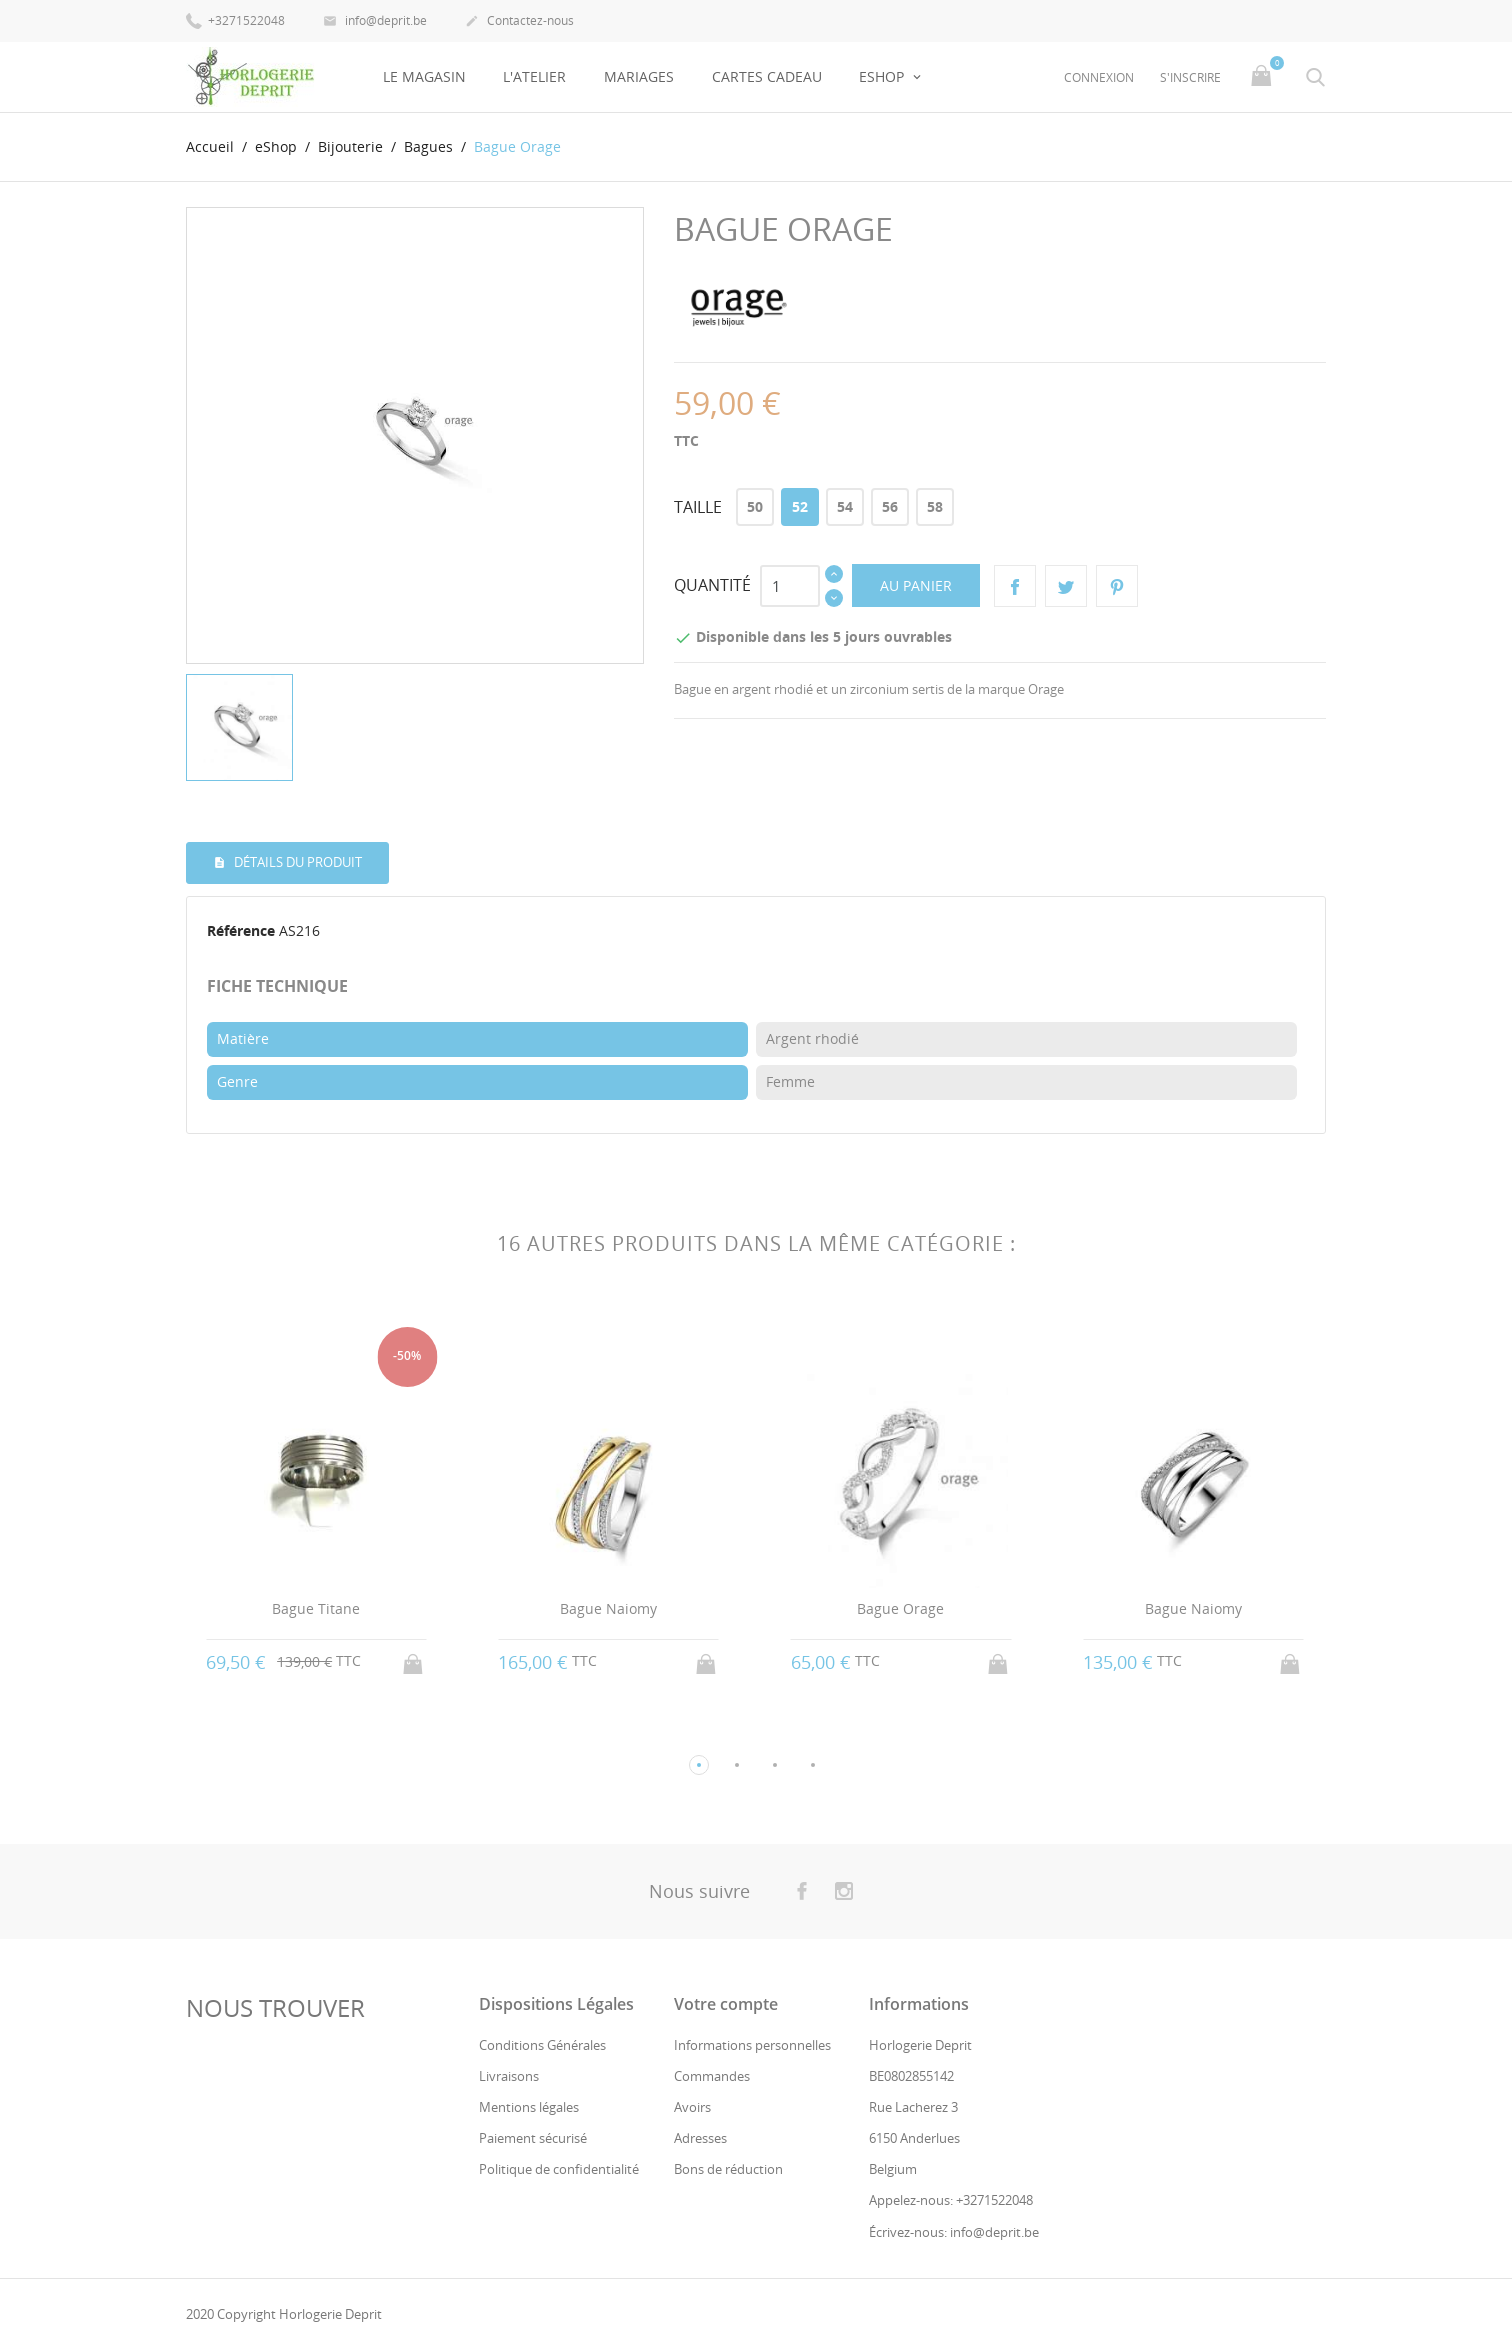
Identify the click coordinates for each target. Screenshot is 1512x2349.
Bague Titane (316, 1608)
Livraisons (509, 2076)
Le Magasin (424, 76)
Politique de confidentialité (559, 2169)
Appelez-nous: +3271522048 (951, 2200)
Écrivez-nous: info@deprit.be (954, 2232)
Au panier (916, 585)
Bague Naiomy (608, 1608)
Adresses (700, 2138)
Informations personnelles (752, 2044)
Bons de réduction (728, 2169)
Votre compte (726, 2003)
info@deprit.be (375, 22)
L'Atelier (534, 76)
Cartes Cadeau (767, 76)
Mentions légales (529, 2107)
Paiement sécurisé (533, 2138)
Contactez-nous (519, 22)
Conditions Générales (542, 2044)
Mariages (639, 76)
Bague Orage (900, 1608)
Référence (241, 930)
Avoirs (692, 2107)
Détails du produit (296, 862)
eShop (883, 76)
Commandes (712, 2076)
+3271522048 (235, 19)
